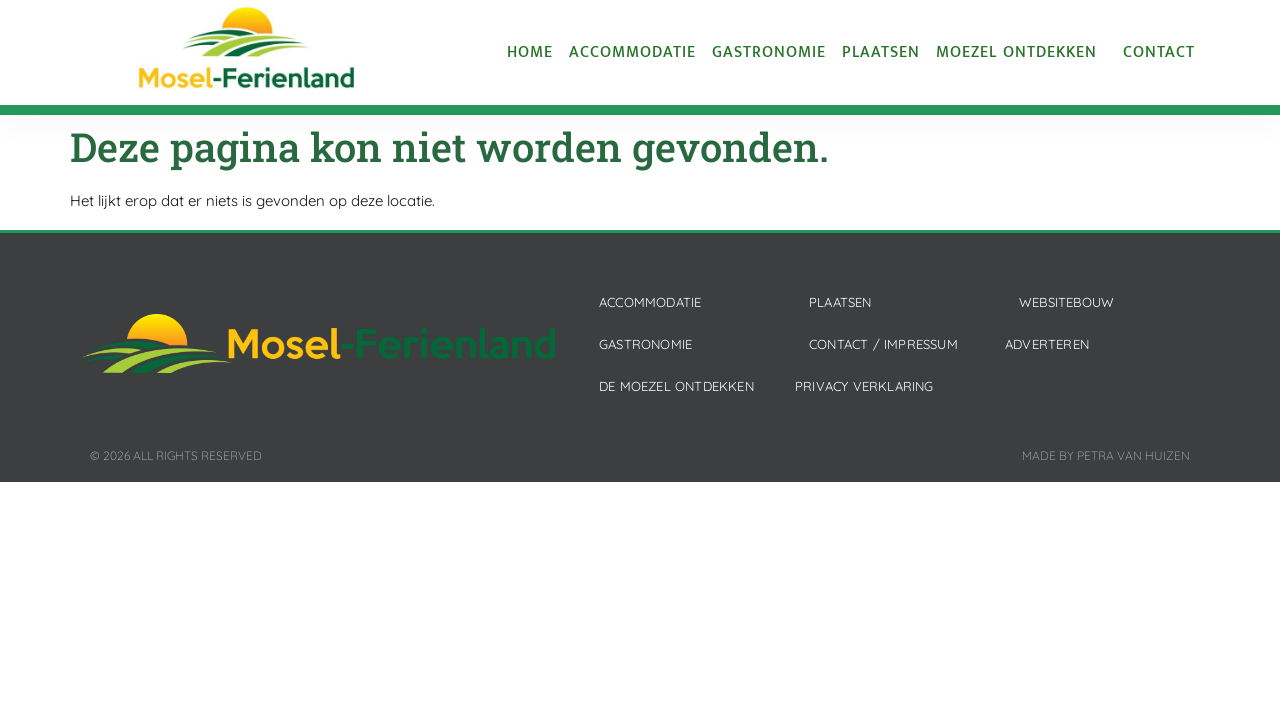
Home (530, 53)
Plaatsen (881, 53)
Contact (1159, 53)
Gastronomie (769, 53)
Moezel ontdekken (1021, 53)
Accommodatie (632, 53)
